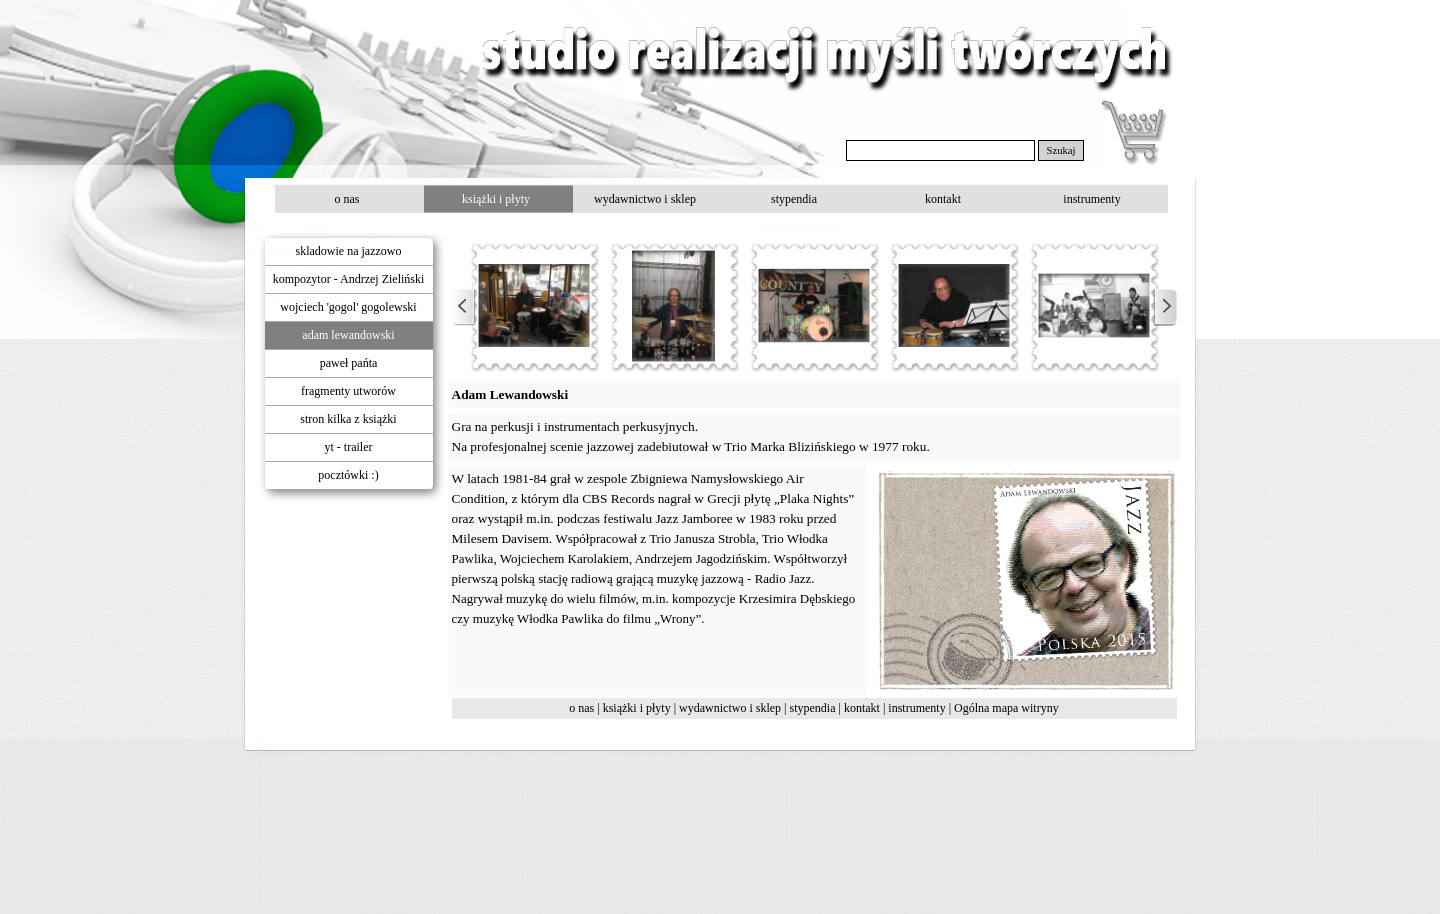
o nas (581, 708)
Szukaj (1060, 150)
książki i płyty (637, 708)
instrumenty (916, 708)
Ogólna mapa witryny (1006, 708)
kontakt (862, 708)
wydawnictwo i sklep (730, 708)
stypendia (813, 708)
